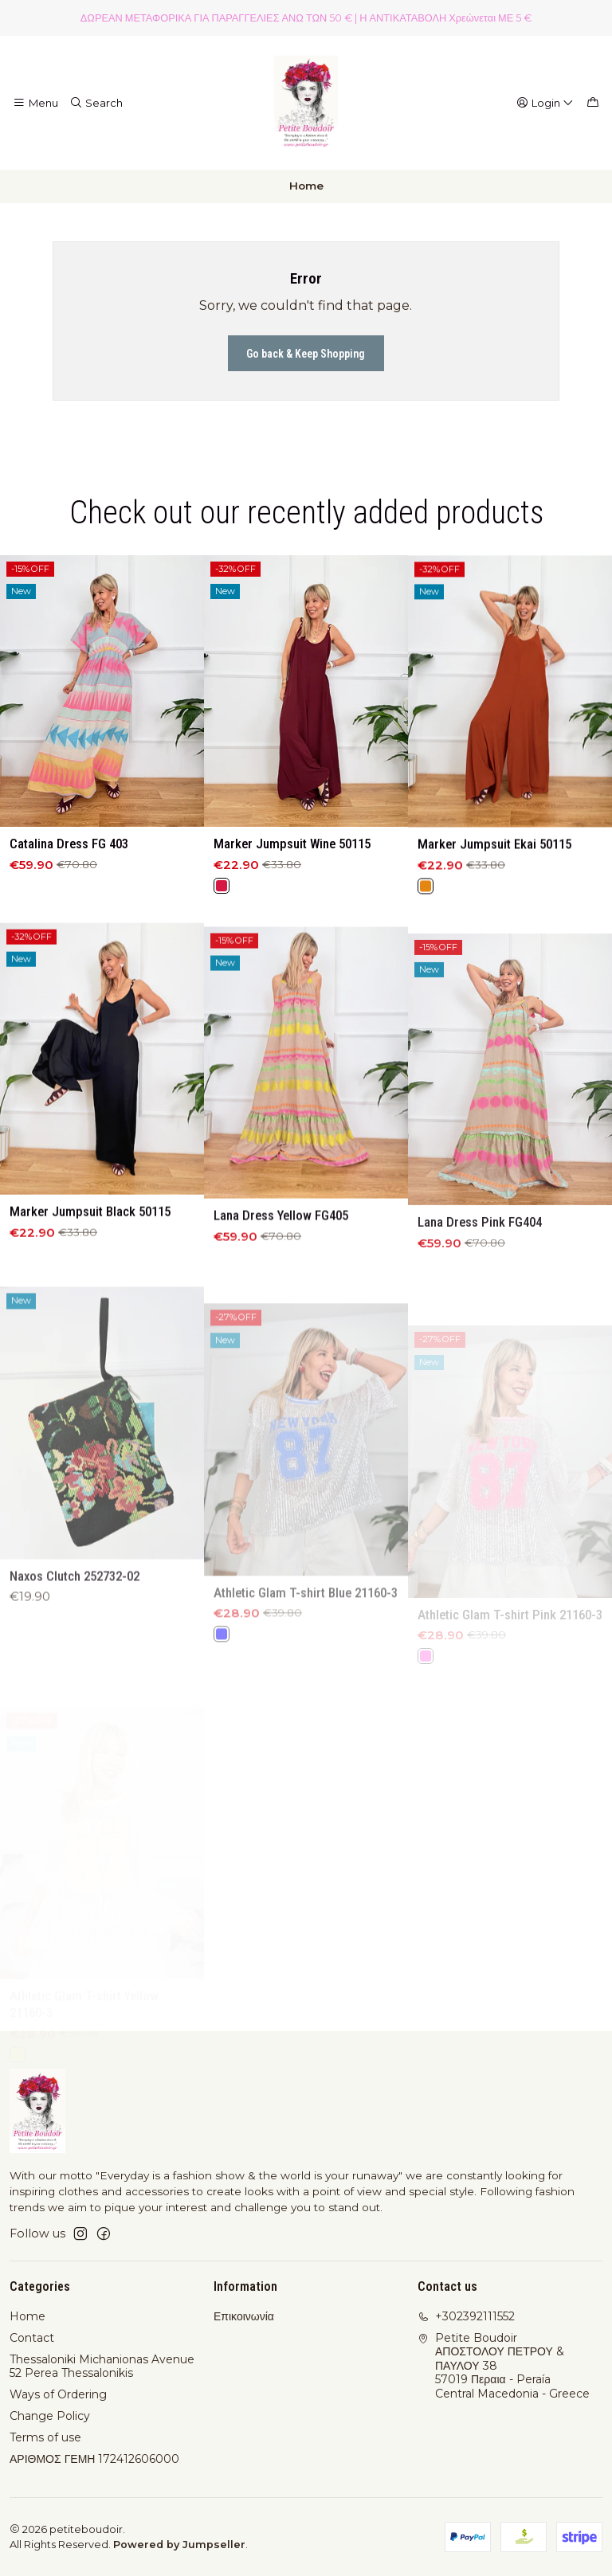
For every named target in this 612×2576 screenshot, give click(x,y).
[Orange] (426, 948)
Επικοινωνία (244, 2316)
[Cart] (592, 103)
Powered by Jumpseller (179, 2545)
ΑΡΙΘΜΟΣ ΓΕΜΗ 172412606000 (94, 2459)
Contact (32, 2338)
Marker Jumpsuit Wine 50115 (292, 884)
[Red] (222, 926)
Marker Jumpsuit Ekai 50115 (494, 906)
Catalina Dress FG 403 (69, 867)
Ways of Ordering (58, 2394)
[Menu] (35, 103)
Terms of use (45, 2437)
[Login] (545, 103)
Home (27, 2316)
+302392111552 (466, 2316)
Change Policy (50, 2416)
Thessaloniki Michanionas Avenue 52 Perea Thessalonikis (102, 2366)
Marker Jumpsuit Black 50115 (90, 1287)
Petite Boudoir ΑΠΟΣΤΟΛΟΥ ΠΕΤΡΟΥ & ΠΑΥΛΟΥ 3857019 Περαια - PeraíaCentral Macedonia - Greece (504, 2366)
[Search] (95, 103)
